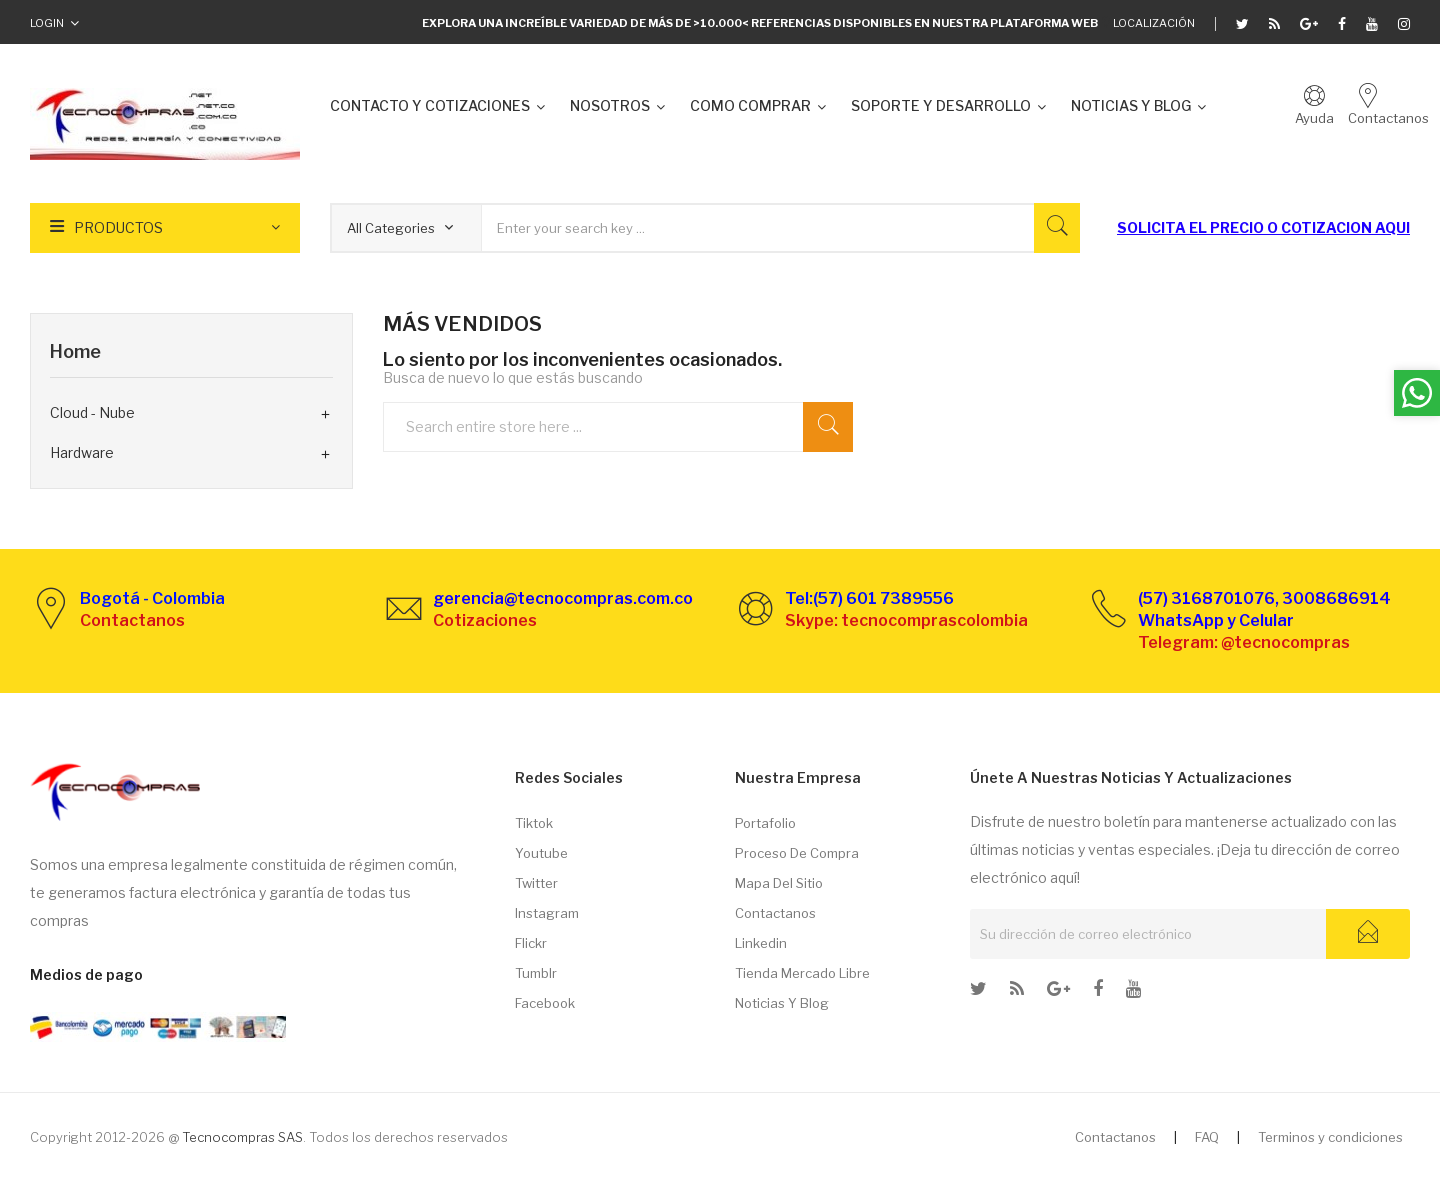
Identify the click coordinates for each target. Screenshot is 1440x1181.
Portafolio (765, 823)
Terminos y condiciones (1330, 1137)
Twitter (536, 883)
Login (47, 23)
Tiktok (534, 823)
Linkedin (761, 943)
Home (75, 351)
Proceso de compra (797, 853)
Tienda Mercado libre (802, 973)
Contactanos (775, 913)
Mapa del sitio (779, 883)
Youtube (541, 853)
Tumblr (536, 973)
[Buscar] (628, 426)
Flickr (531, 943)
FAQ (1207, 1137)
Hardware (82, 452)
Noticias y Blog (782, 1003)
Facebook (545, 1003)
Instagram (547, 913)
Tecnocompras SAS (242, 1137)
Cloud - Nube (92, 412)
